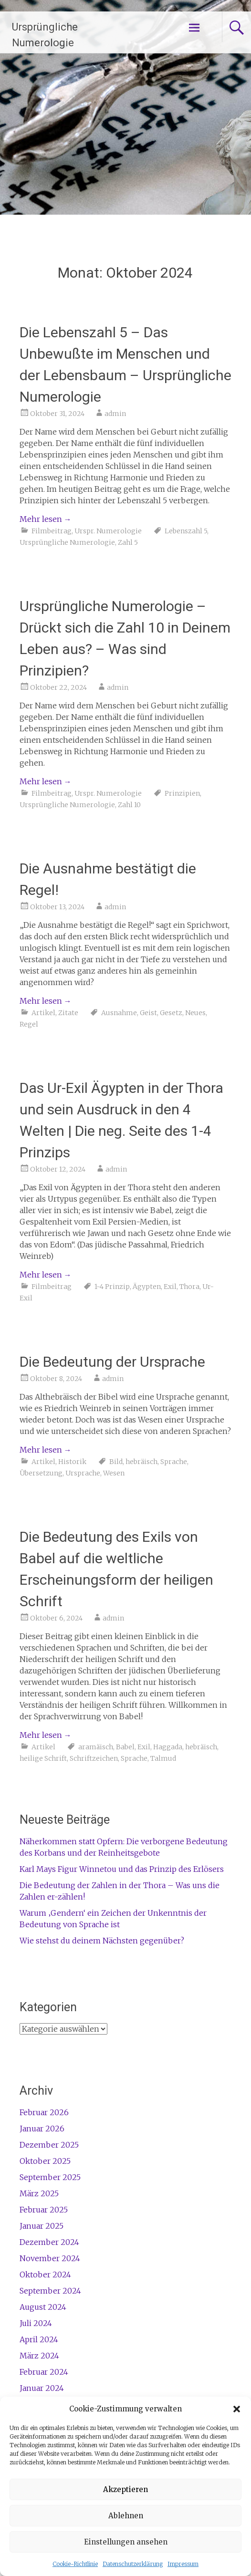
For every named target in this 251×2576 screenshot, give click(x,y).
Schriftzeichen (94, 1758)
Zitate (68, 1012)
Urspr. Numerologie (108, 531)
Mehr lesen (46, 519)
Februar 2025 (44, 2209)
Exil (170, 1286)
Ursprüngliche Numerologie (67, 542)
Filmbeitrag (51, 531)
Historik (72, 1461)
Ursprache (82, 1473)
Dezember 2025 (49, 2145)
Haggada (167, 1747)
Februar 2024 (44, 2372)
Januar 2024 (42, 2388)
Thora (189, 1286)
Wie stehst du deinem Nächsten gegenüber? (102, 1940)
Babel (125, 1747)
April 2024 (39, 2339)
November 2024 (50, 2258)
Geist (148, 1012)
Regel (29, 1024)
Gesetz (171, 1012)
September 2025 (50, 2177)
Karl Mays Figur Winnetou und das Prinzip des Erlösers (122, 1869)
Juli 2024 (36, 2323)
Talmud (163, 1758)
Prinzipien (182, 793)
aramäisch (95, 1747)
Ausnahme (119, 1012)
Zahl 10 (129, 804)
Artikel (43, 1012)
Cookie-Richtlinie (75, 2563)
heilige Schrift (43, 1758)
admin (115, 413)
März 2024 (39, 2355)
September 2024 (50, 2291)
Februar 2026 (44, 2112)
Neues (195, 1012)
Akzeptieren (125, 2489)
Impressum (183, 2563)
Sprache (173, 1461)
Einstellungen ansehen (125, 2541)
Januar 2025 (41, 2226)
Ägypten (147, 1286)
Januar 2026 (42, 2128)
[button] (236, 2409)
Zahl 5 (128, 542)
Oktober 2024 (45, 2274)
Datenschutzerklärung (133, 2563)
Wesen (114, 1473)
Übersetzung (41, 1473)
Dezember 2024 (49, 2242)
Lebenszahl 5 (186, 531)
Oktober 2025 (45, 2161)
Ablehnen (125, 2515)
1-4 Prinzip (112, 1286)
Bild (116, 1461)
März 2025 (39, 2193)
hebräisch (141, 1461)
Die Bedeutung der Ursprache (112, 1361)
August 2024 (43, 2307)
